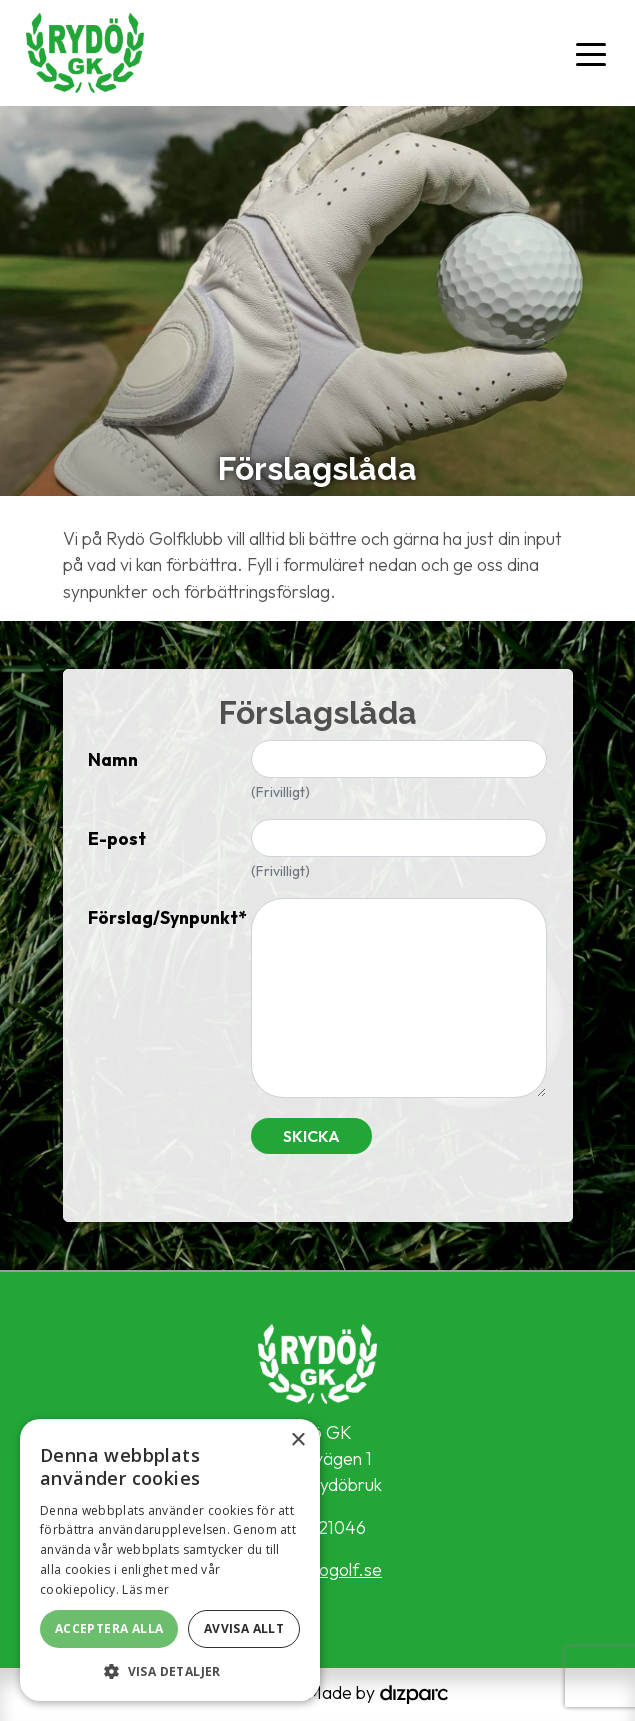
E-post (117, 838)
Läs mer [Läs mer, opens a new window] (145, 1589)
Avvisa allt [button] (244, 1628)
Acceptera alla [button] (109, 1628)
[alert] (170, 1560)
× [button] (297, 1440)
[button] (170, 1671)
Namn (113, 759)
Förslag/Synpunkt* (162, 917)
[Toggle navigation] (591, 53)
